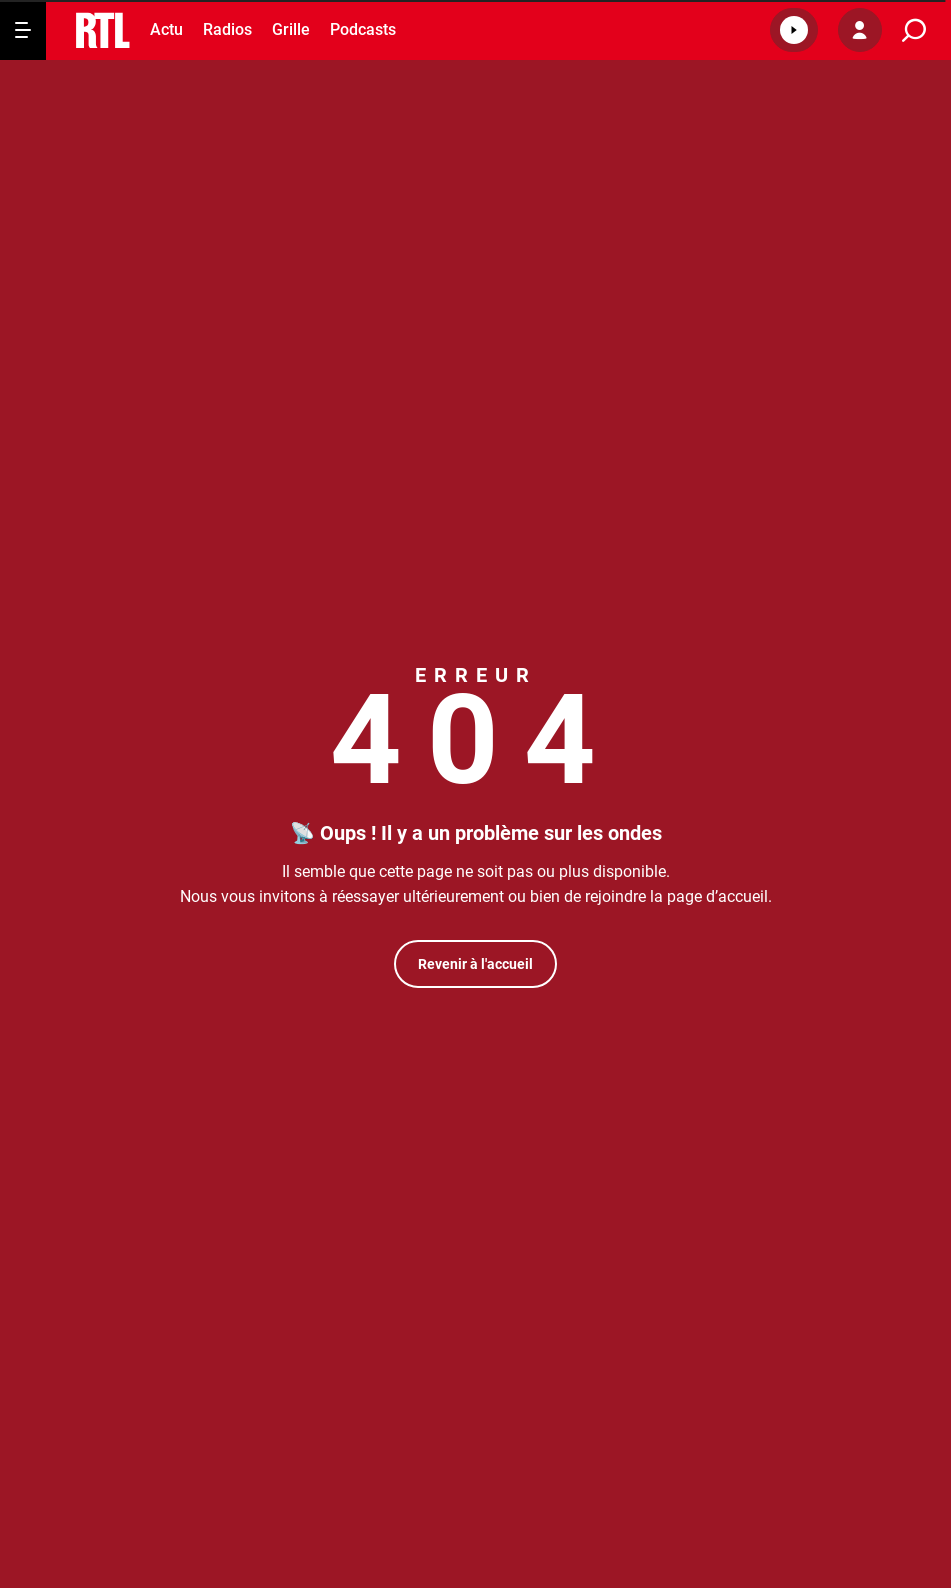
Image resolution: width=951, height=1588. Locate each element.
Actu (166, 29)
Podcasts (363, 29)
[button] (794, 30)
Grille (291, 29)
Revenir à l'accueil (475, 964)
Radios (227, 29)
